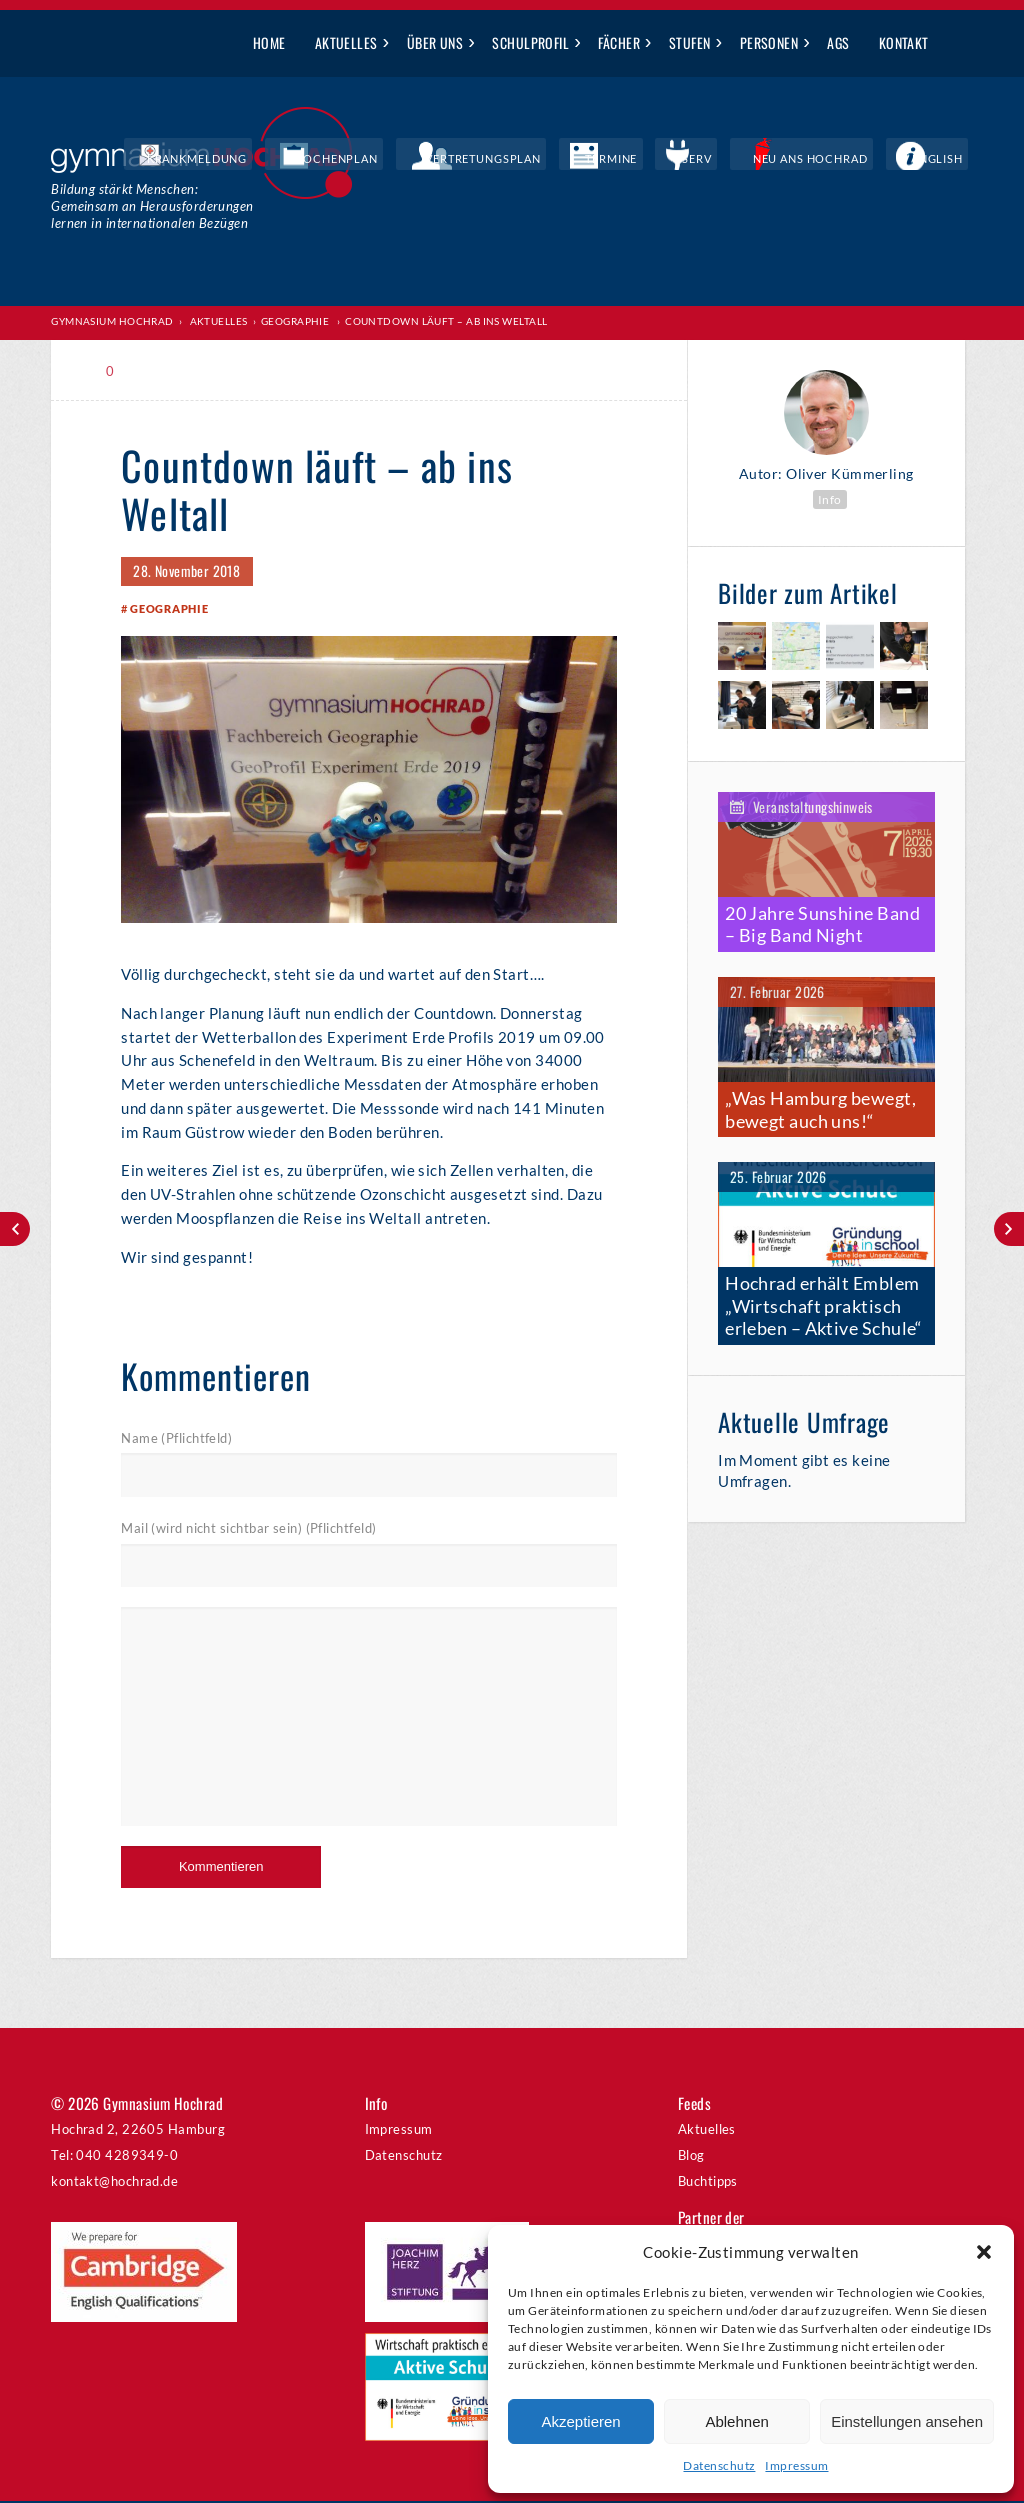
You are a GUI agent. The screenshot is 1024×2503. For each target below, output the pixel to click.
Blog (691, 2157)
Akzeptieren (580, 2421)
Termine (690, 160)
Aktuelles (346, 42)
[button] (984, 2252)
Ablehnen (736, 2421)
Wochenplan (469, 160)
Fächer (619, 42)
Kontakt (904, 42)
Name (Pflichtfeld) (176, 1440)
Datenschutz (719, 2465)
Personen (769, 42)
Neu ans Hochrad (847, 160)
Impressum (796, 2465)
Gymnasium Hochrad (112, 321)
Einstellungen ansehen (907, 2421)
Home (269, 42)
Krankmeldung (358, 160)
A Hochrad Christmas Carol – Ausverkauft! (15, 1229)
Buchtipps (708, 2182)
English (949, 160)
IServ (753, 160)
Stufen (690, 42)
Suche (958, 44)
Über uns (435, 42)
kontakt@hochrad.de (114, 2182)
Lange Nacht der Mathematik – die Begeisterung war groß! (1009, 1229)
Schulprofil (530, 42)
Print (165, 370)
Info (830, 498)
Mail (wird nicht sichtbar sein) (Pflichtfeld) (248, 1530)
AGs (838, 42)
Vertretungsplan (588, 160)
